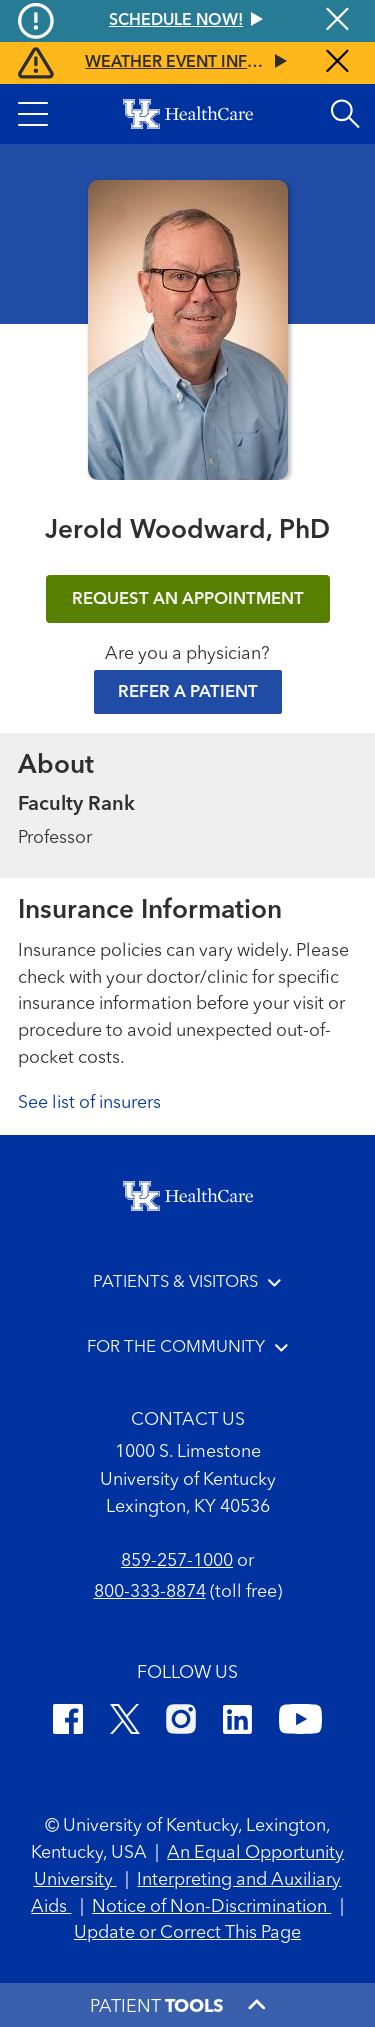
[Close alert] (337, 63)
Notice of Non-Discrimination (211, 1907)
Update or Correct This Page (187, 1933)
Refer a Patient (188, 692)
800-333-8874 (150, 1592)
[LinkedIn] (237, 1722)
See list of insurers (89, 1103)
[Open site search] (345, 114)
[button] (33, 114)
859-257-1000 (177, 1561)
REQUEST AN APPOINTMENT (188, 599)
